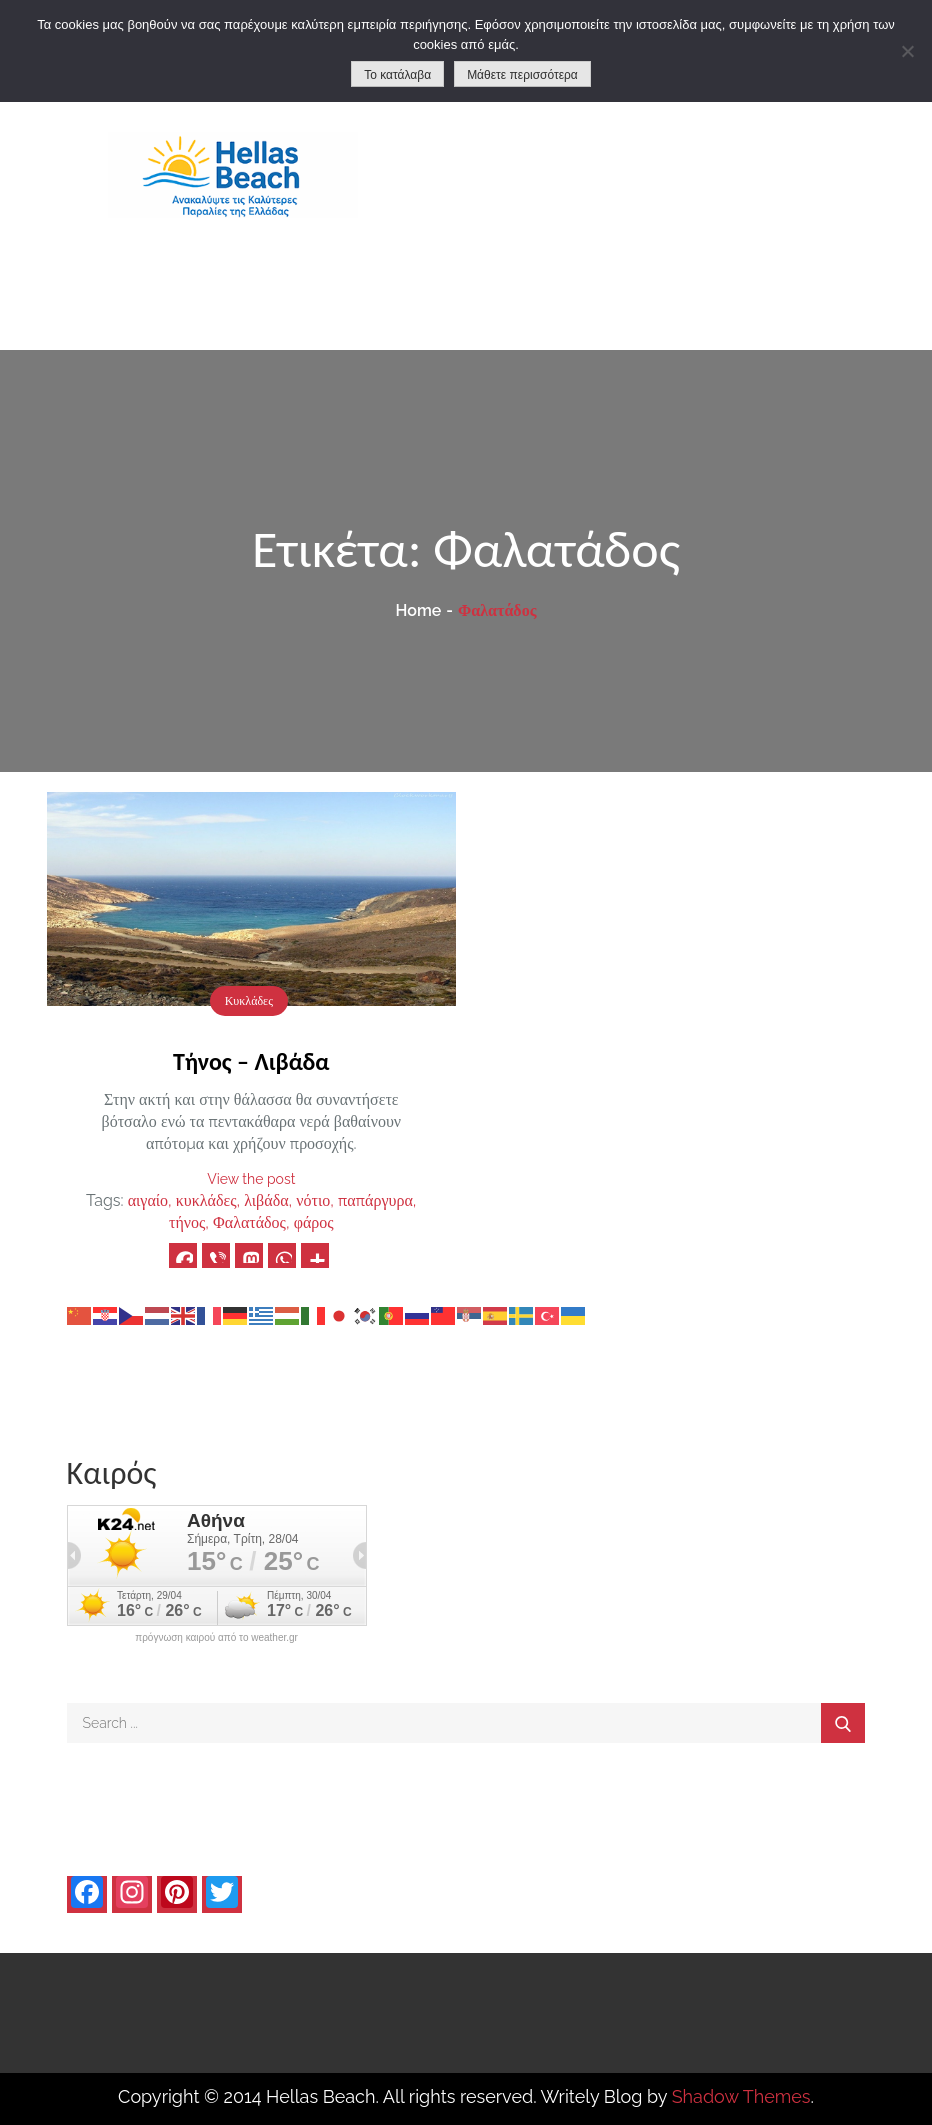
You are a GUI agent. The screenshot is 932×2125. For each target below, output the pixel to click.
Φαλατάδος (249, 1222)
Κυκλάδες (249, 1001)
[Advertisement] (698, 200)
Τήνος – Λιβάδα (251, 1061)
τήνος (187, 1222)
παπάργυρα (375, 1200)
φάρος (314, 1222)
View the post (251, 1179)
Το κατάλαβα (397, 75)
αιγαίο (148, 1200)
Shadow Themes (741, 2096)
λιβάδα (266, 1200)
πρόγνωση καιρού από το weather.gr (216, 1638)
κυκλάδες (206, 1200)
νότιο (313, 1200)
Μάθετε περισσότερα (522, 75)
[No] (907, 51)
